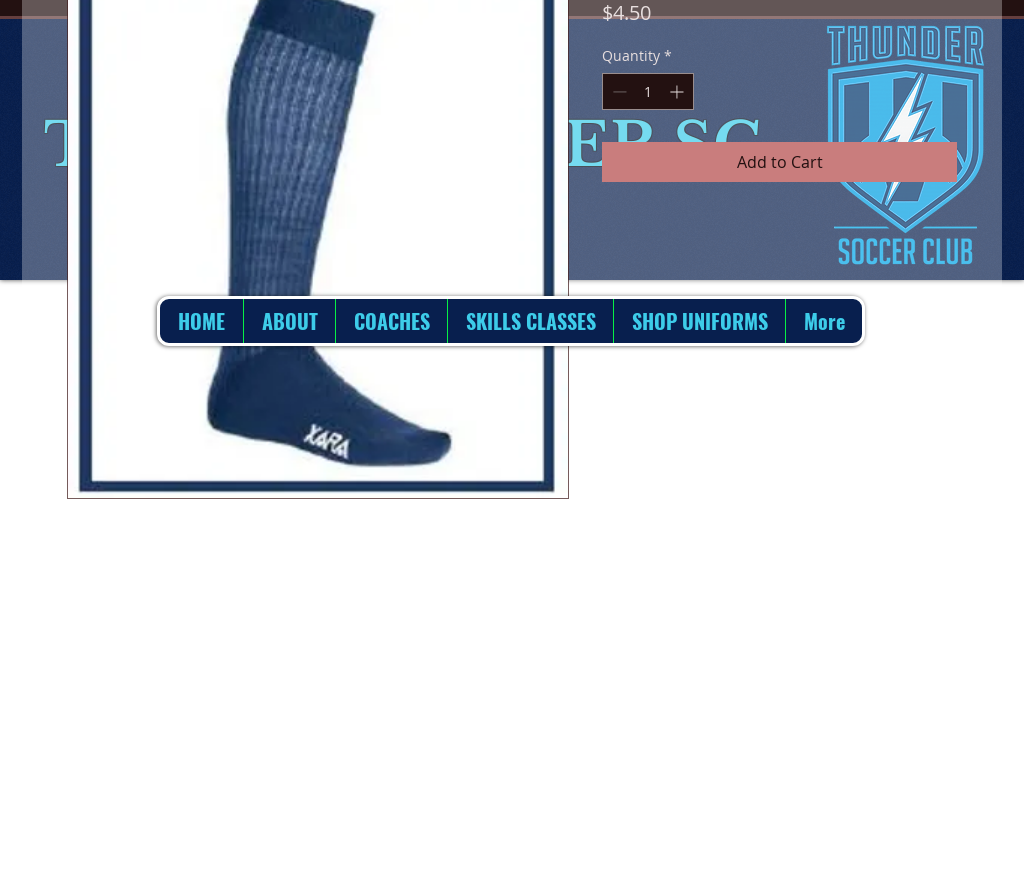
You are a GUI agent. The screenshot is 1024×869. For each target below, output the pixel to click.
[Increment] (678, 91)
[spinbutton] (648, 91)
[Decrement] (617, 91)
